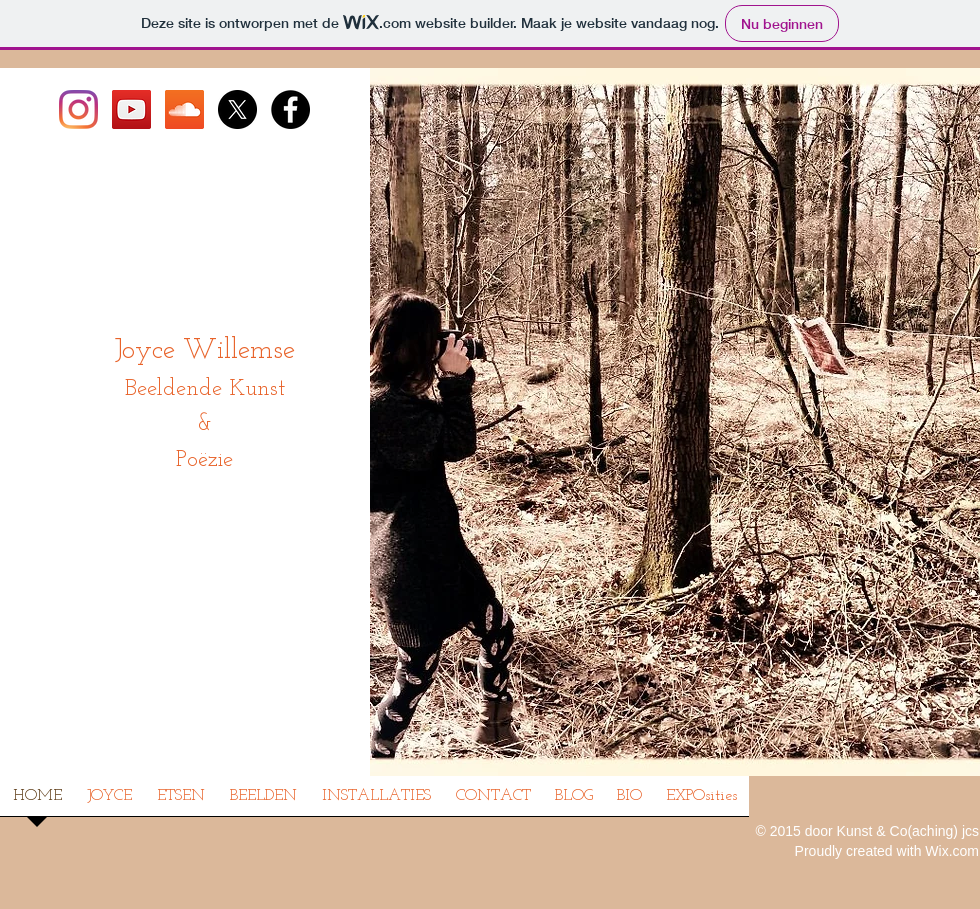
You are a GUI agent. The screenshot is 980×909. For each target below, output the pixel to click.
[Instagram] (78, 109)
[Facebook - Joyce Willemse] (290, 109)
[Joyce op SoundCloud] (184, 109)
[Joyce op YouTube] (131, 109)
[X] (237, 109)
